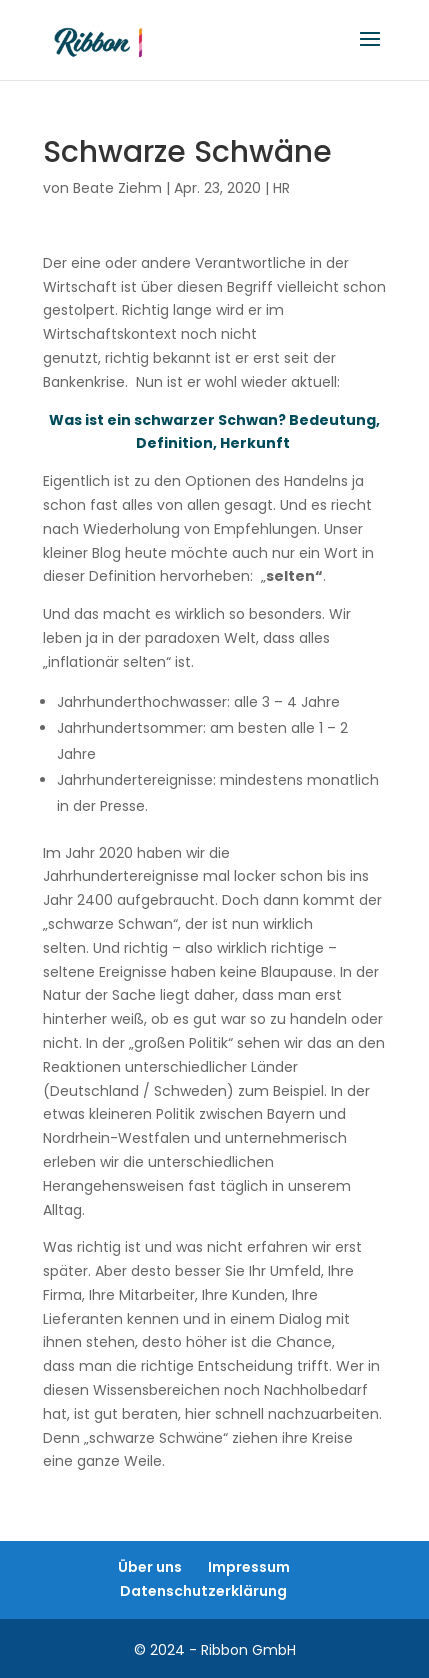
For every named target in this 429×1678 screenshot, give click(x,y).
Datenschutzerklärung (203, 1591)
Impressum (249, 1567)
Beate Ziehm (117, 188)
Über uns (150, 1567)
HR (281, 188)
